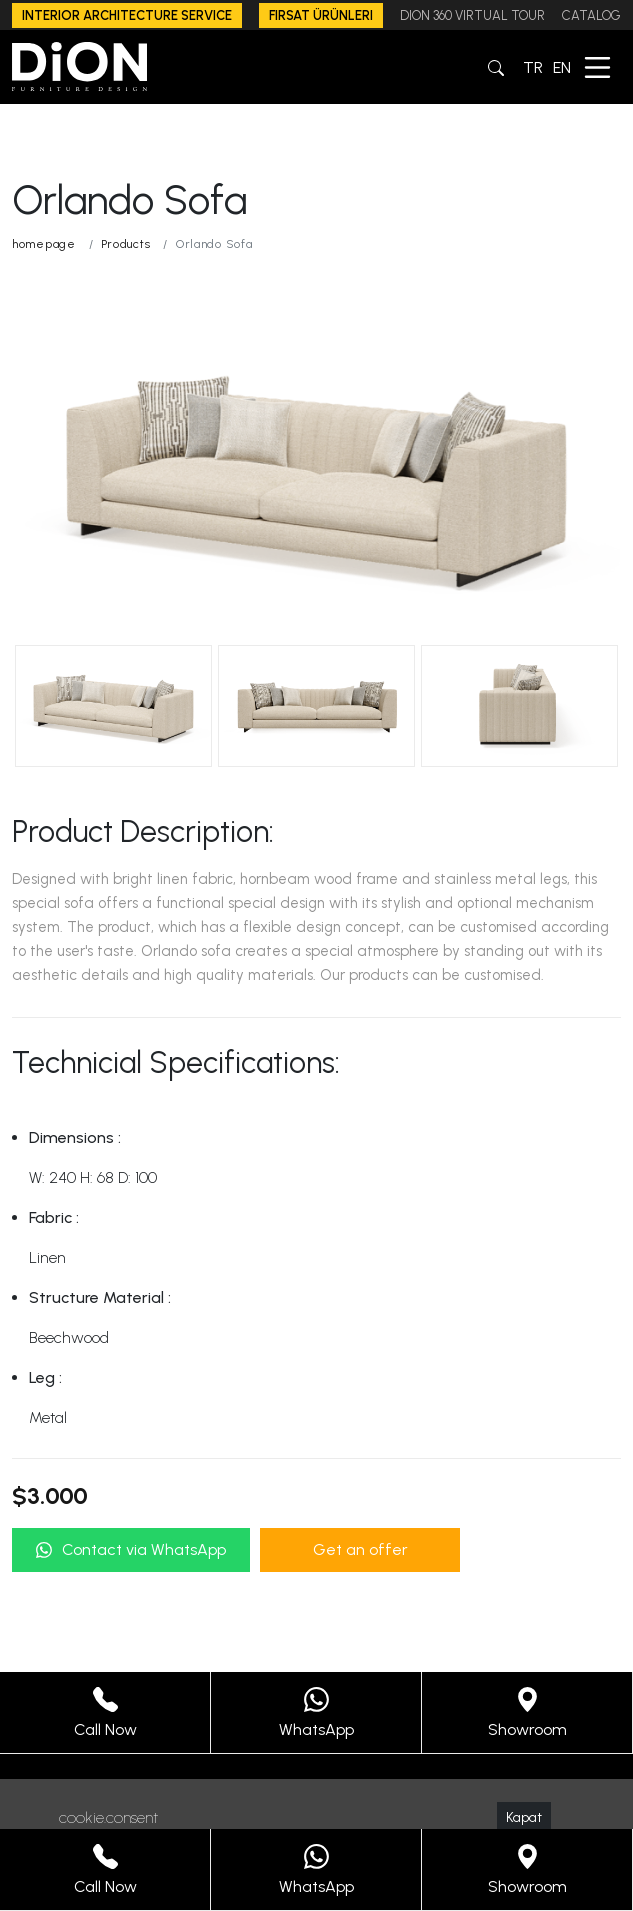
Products (126, 244)
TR (533, 68)
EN (562, 68)
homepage (44, 244)
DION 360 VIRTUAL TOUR (472, 15)
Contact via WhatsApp (131, 1549)
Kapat (524, 1817)
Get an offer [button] (360, 1549)
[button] (496, 66)
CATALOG (591, 15)
